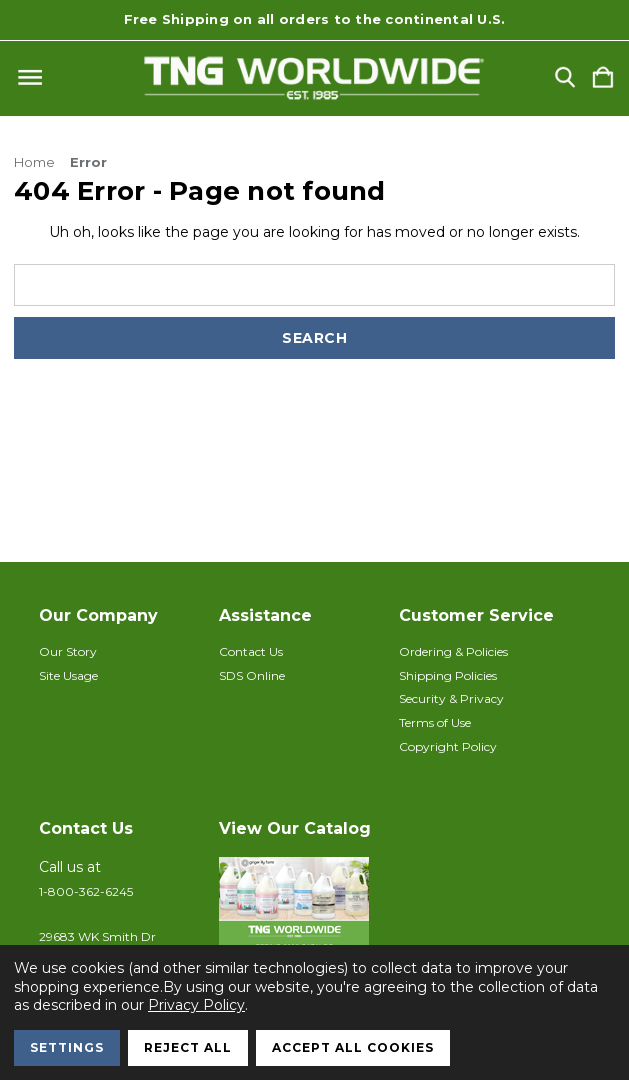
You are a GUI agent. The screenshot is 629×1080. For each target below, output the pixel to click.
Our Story (68, 651)
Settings (67, 1047)
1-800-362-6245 (86, 891)
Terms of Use (435, 722)
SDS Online (252, 675)
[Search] (565, 78)
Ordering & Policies (453, 651)
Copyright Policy (448, 746)
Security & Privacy (451, 698)
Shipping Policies (448, 675)
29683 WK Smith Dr (97, 936)
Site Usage (68, 675)
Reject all (188, 1047)
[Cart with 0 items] (603, 78)
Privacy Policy (196, 1005)
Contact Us (251, 651)
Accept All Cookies (353, 1047)
